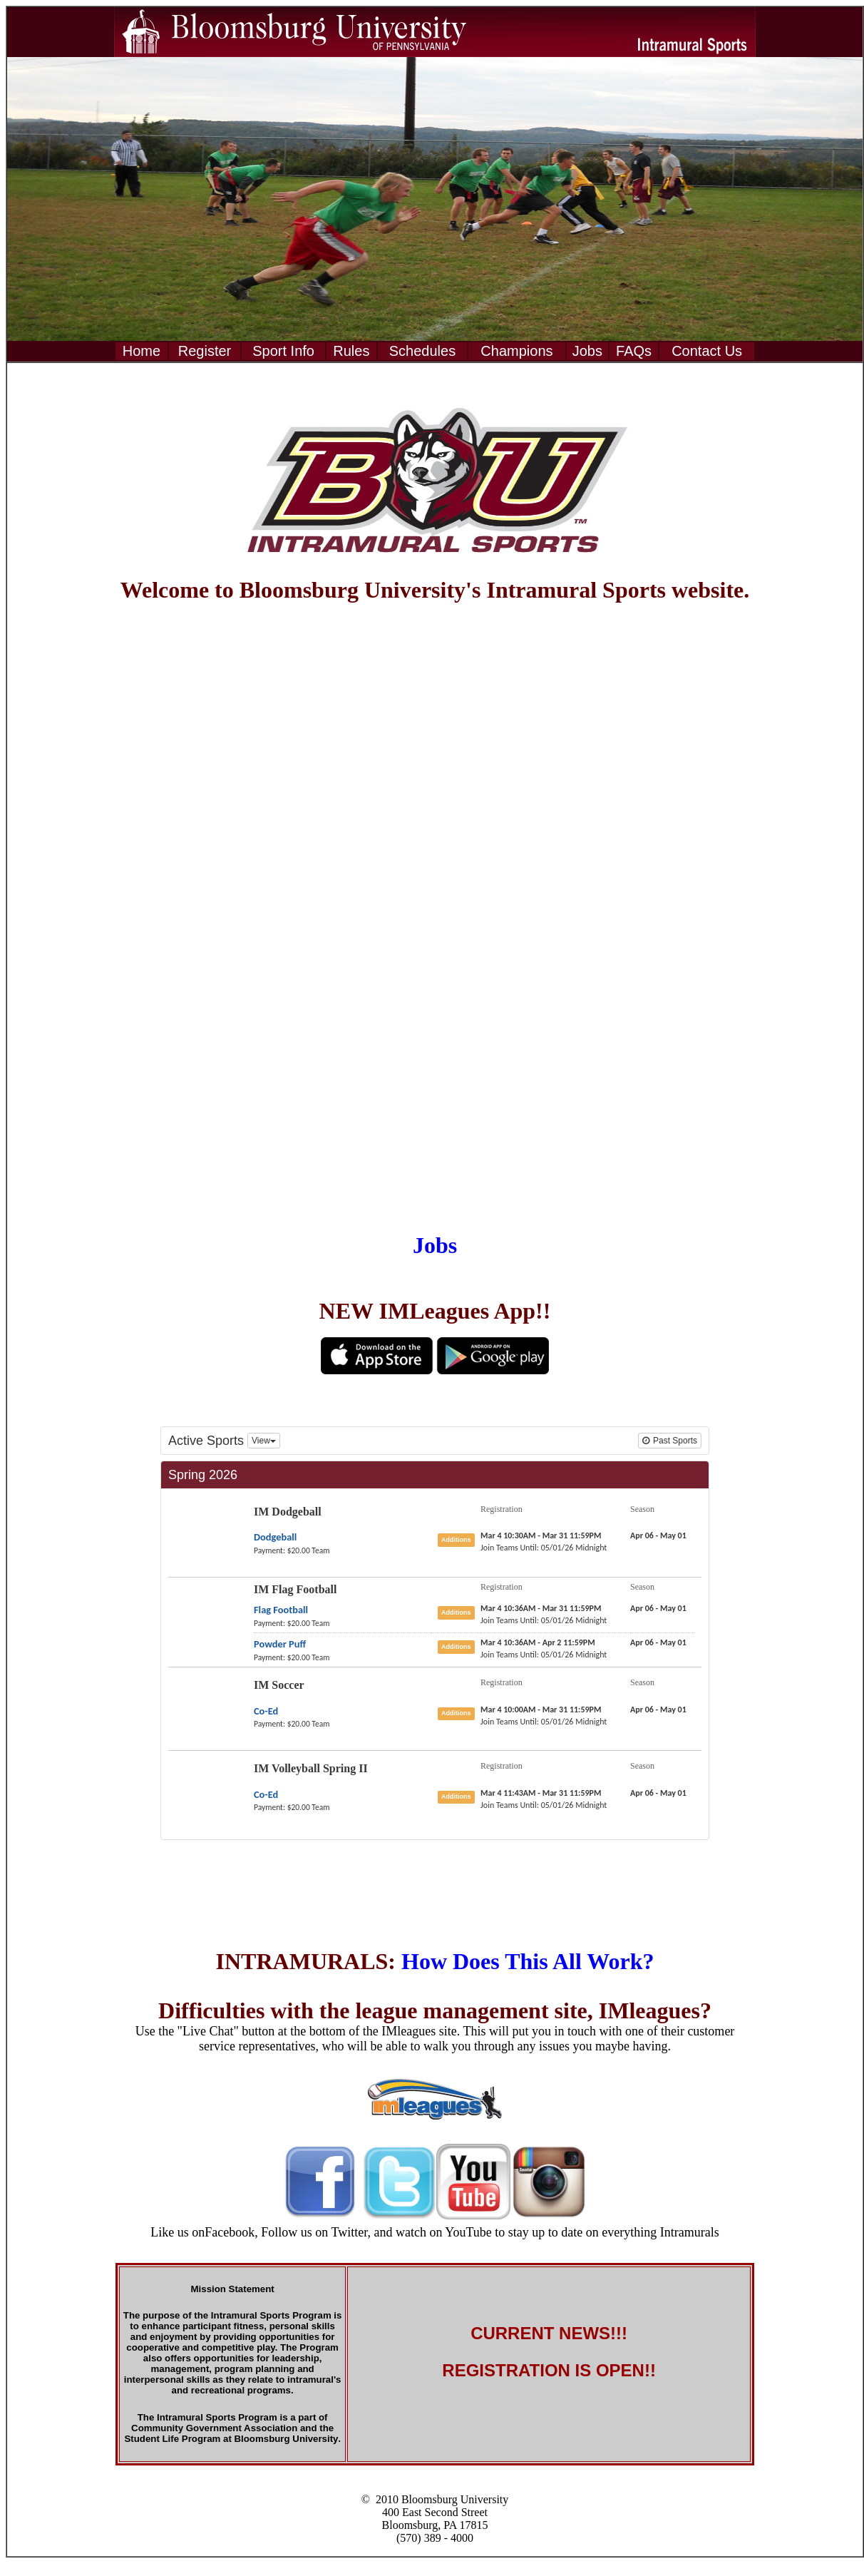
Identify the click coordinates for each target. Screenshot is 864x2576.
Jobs (435, 1245)
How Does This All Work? (527, 1961)
